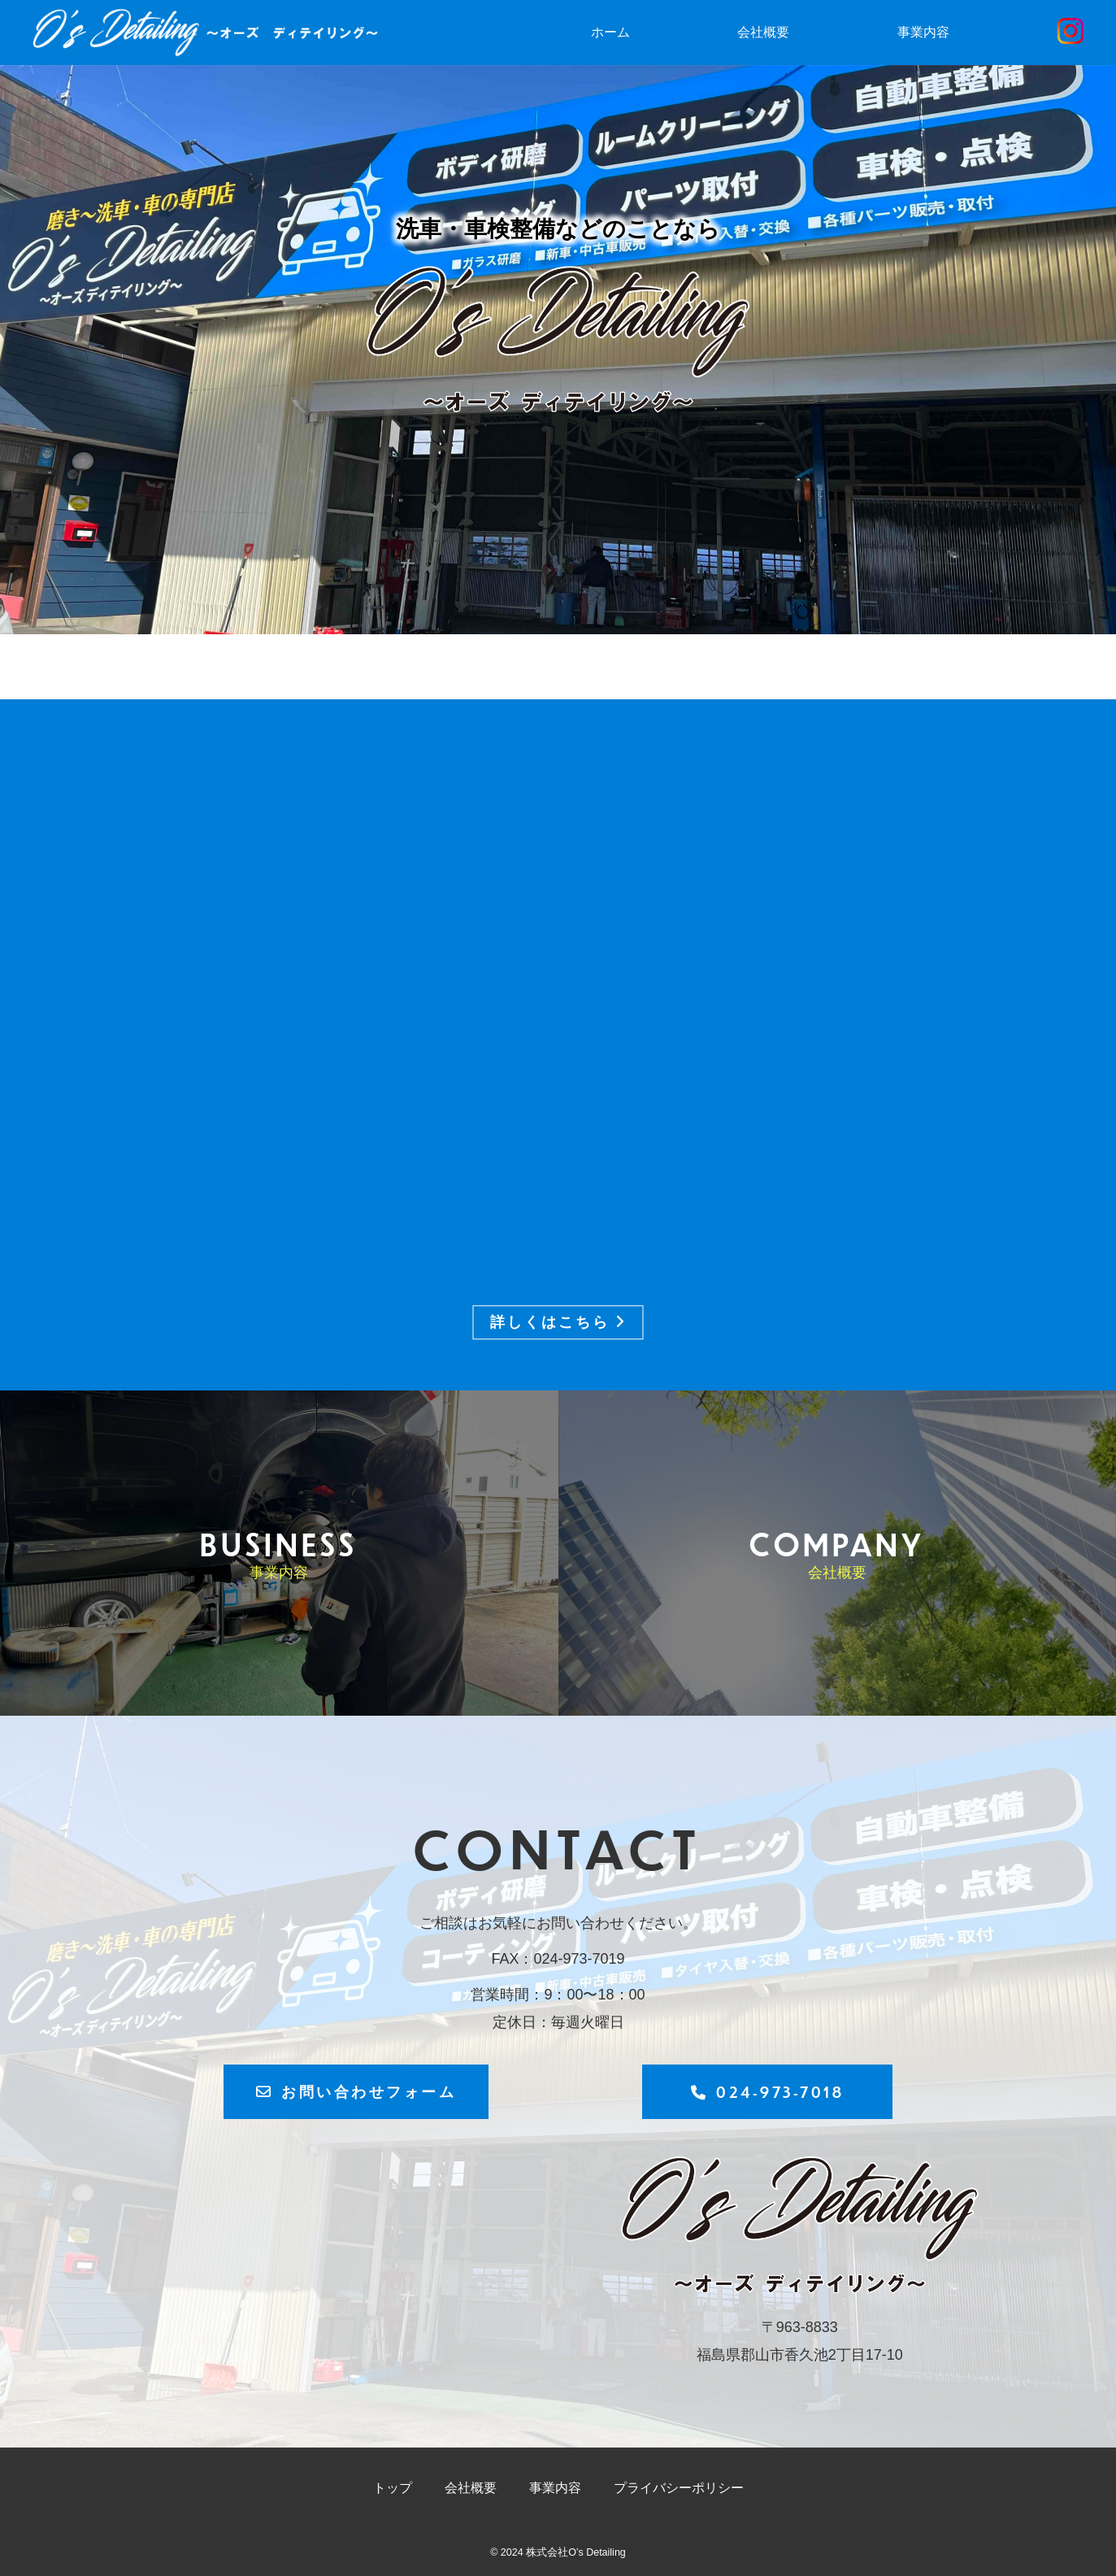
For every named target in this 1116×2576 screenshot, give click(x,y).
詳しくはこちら (558, 1323)
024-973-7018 (768, 2091)
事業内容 (923, 32)
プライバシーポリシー (679, 2488)
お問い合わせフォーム (356, 2091)
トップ (392, 2488)
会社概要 (763, 32)
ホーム (610, 32)
